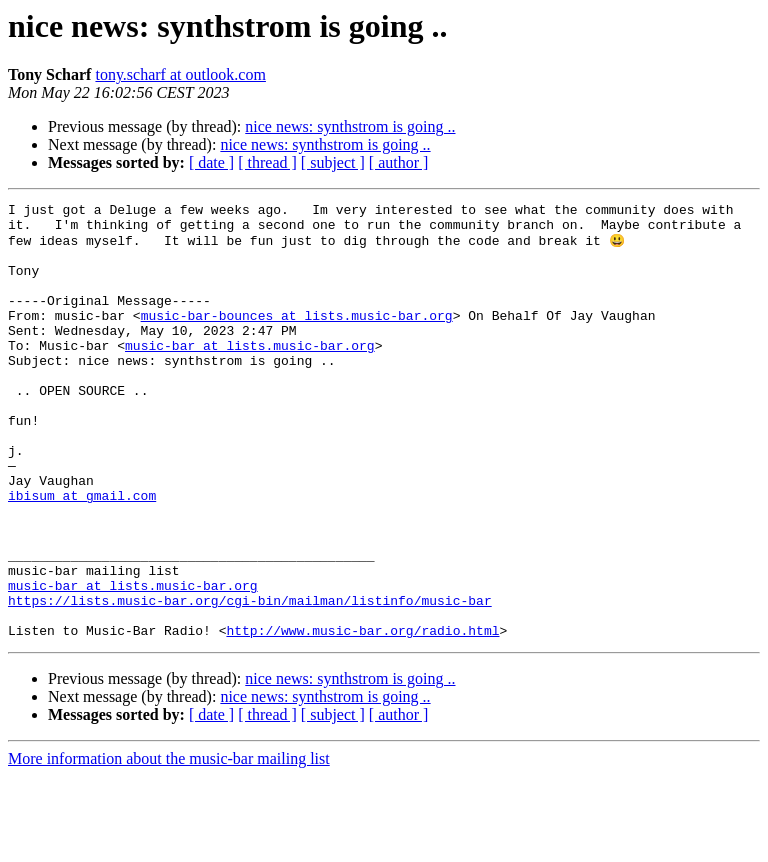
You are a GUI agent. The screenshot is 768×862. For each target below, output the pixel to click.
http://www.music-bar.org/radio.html (362, 716)
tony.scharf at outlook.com (180, 74)
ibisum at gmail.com (82, 554)
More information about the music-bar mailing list (169, 844)
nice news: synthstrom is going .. (350, 126)
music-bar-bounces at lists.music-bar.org (297, 338)
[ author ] (399, 162)
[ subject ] (333, 162)
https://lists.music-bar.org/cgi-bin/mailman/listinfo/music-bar (250, 680)
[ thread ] (267, 162)
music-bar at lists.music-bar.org (250, 374)
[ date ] (211, 162)
